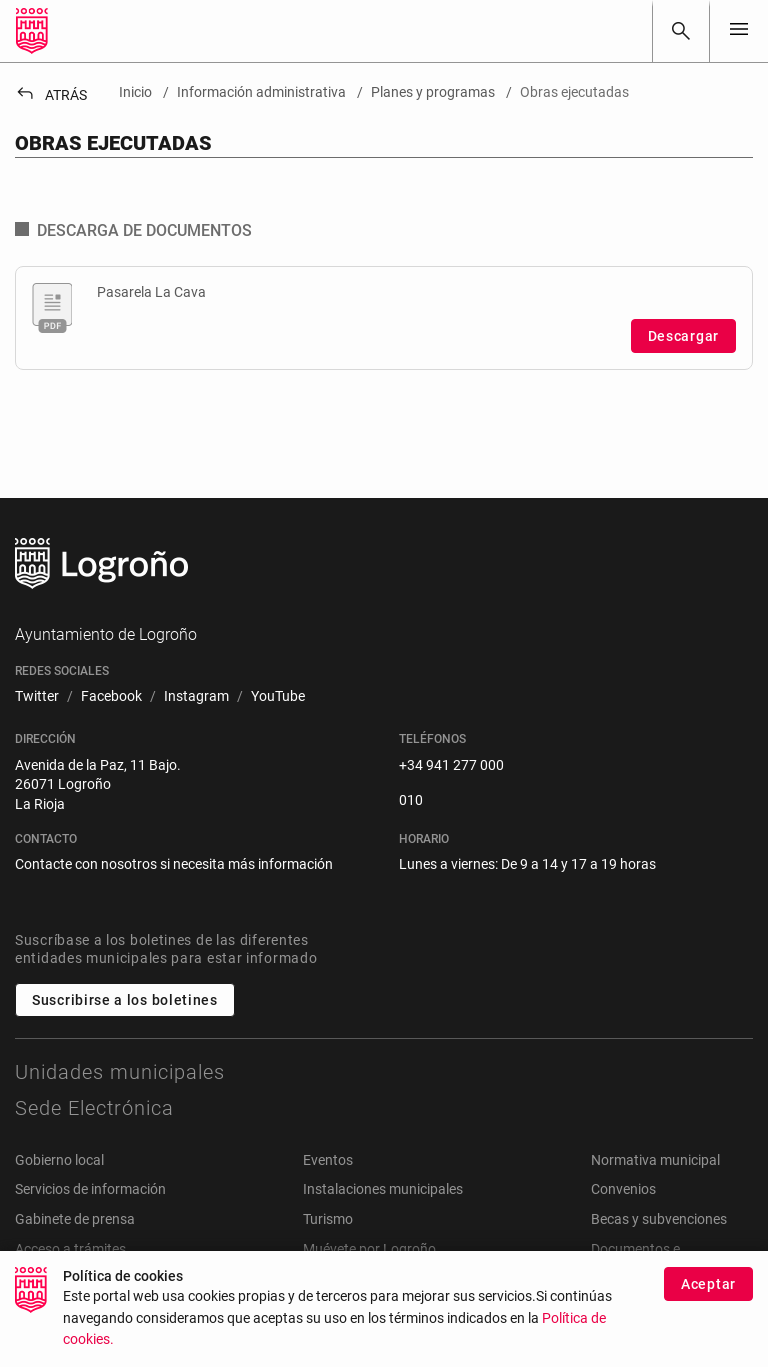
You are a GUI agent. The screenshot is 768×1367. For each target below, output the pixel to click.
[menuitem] (37, 697)
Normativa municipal (655, 1160)
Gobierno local (59, 1160)
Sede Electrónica (94, 1108)
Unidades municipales (120, 1072)
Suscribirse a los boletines (125, 1000)
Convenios (623, 1189)
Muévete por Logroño (369, 1249)
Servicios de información (90, 1189)
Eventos (328, 1160)
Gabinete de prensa (75, 1219)
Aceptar (708, 1284)
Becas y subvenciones (659, 1219)
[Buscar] (681, 31)
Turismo (328, 1219)
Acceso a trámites (70, 1249)
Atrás (51, 95)
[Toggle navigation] (739, 30)
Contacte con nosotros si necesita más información (174, 864)
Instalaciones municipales (383, 1189)
